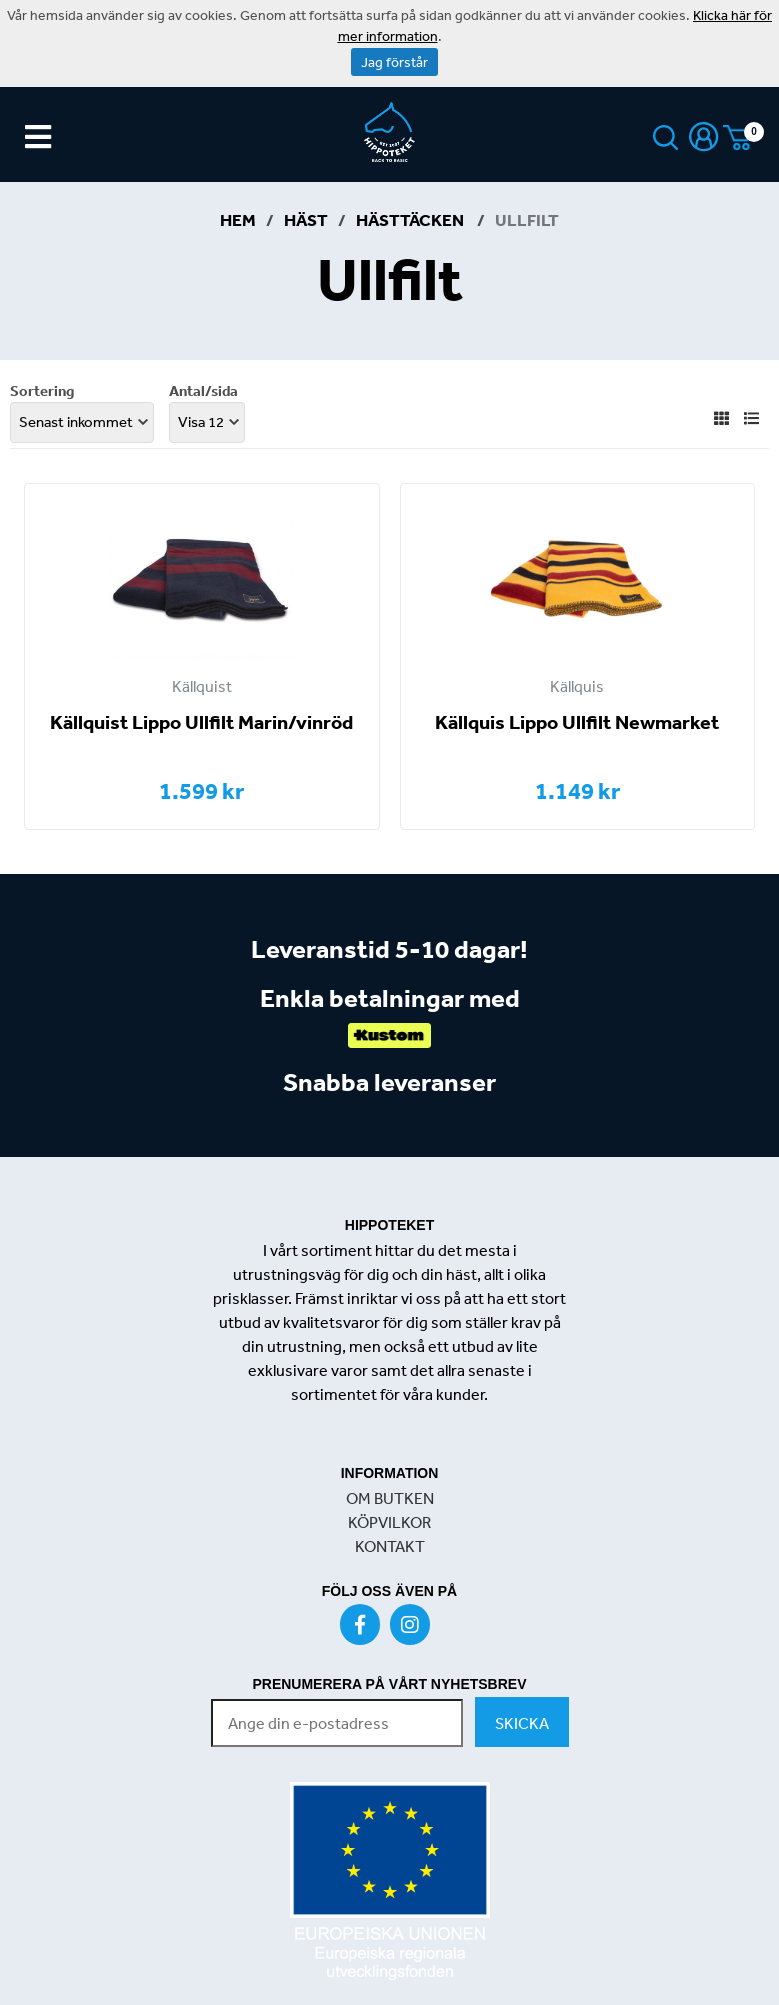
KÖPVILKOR (389, 1522)
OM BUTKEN (390, 1498)
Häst (306, 219)
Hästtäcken (411, 219)
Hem (238, 219)
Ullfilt (527, 219)
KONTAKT (390, 1546)
